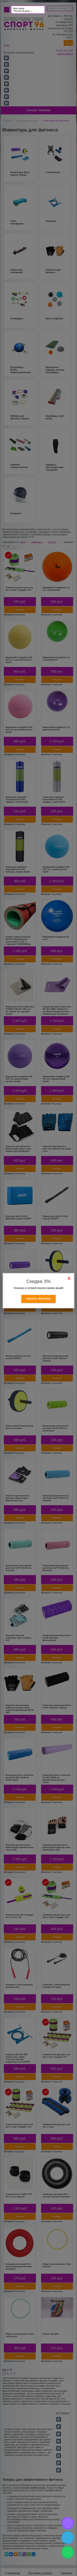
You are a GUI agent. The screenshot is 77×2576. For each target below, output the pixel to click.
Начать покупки (38, 1298)
